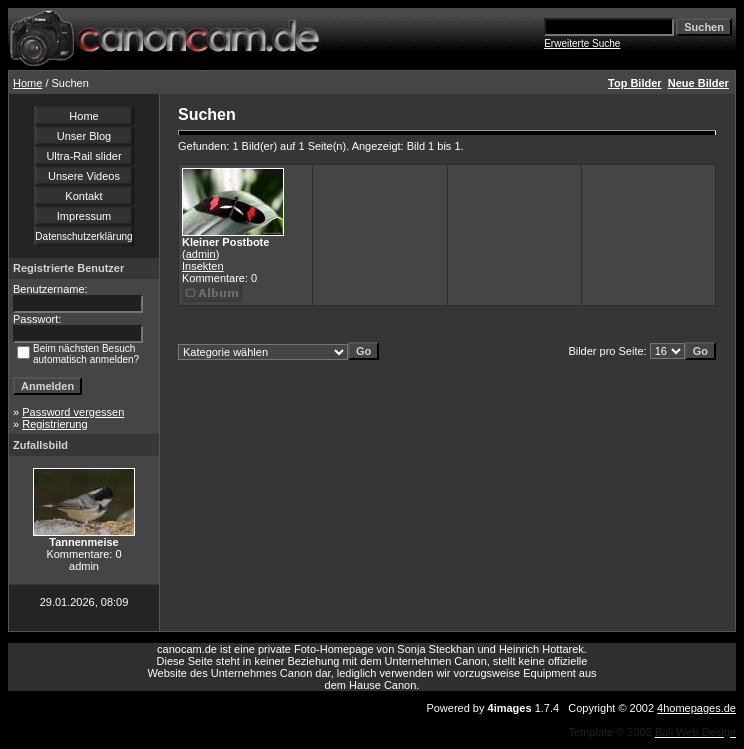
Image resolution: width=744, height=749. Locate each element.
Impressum (84, 216)
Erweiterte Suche (582, 43)
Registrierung (54, 424)
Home (27, 83)
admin (201, 254)
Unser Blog (84, 136)
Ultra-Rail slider (83, 156)
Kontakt (83, 196)
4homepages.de (696, 708)
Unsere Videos (84, 176)
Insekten (203, 266)
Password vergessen (73, 412)
